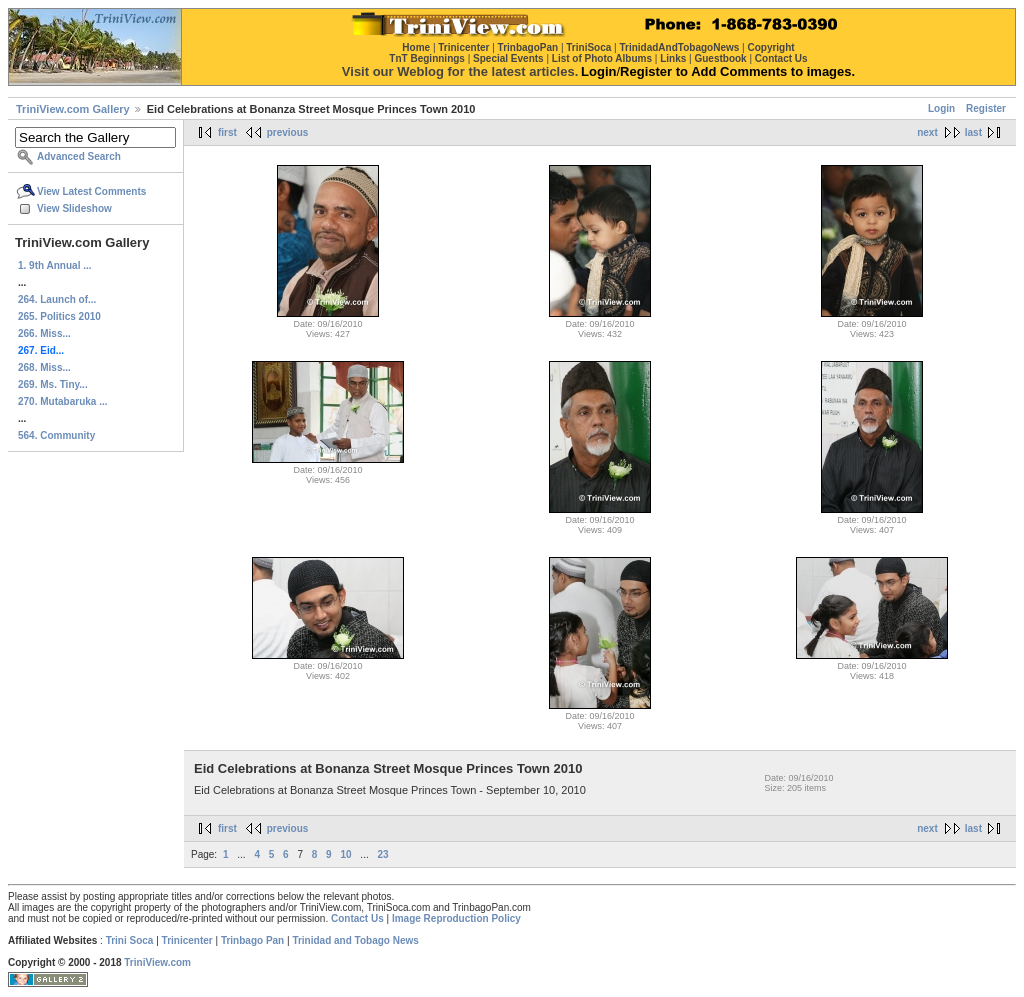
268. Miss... (44, 367)
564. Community (56, 435)
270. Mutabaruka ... (62, 401)
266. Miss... (44, 333)
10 (345, 854)
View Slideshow (74, 208)
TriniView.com (157, 962)
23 (382, 854)
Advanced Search (79, 156)
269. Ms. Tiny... (53, 384)
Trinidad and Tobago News (355, 940)
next (927, 132)
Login (941, 108)
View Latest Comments (91, 191)
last (973, 132)
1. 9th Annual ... (55, 265)
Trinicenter (187, 940)
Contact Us (357, 918)
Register (986, 108)
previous (288, 132)
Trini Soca (130, 940)
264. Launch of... (57, 299)
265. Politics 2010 (59, 316)
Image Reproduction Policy (456, 918)
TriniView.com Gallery (73, 109)
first (227, 132)
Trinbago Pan (252, 940)
